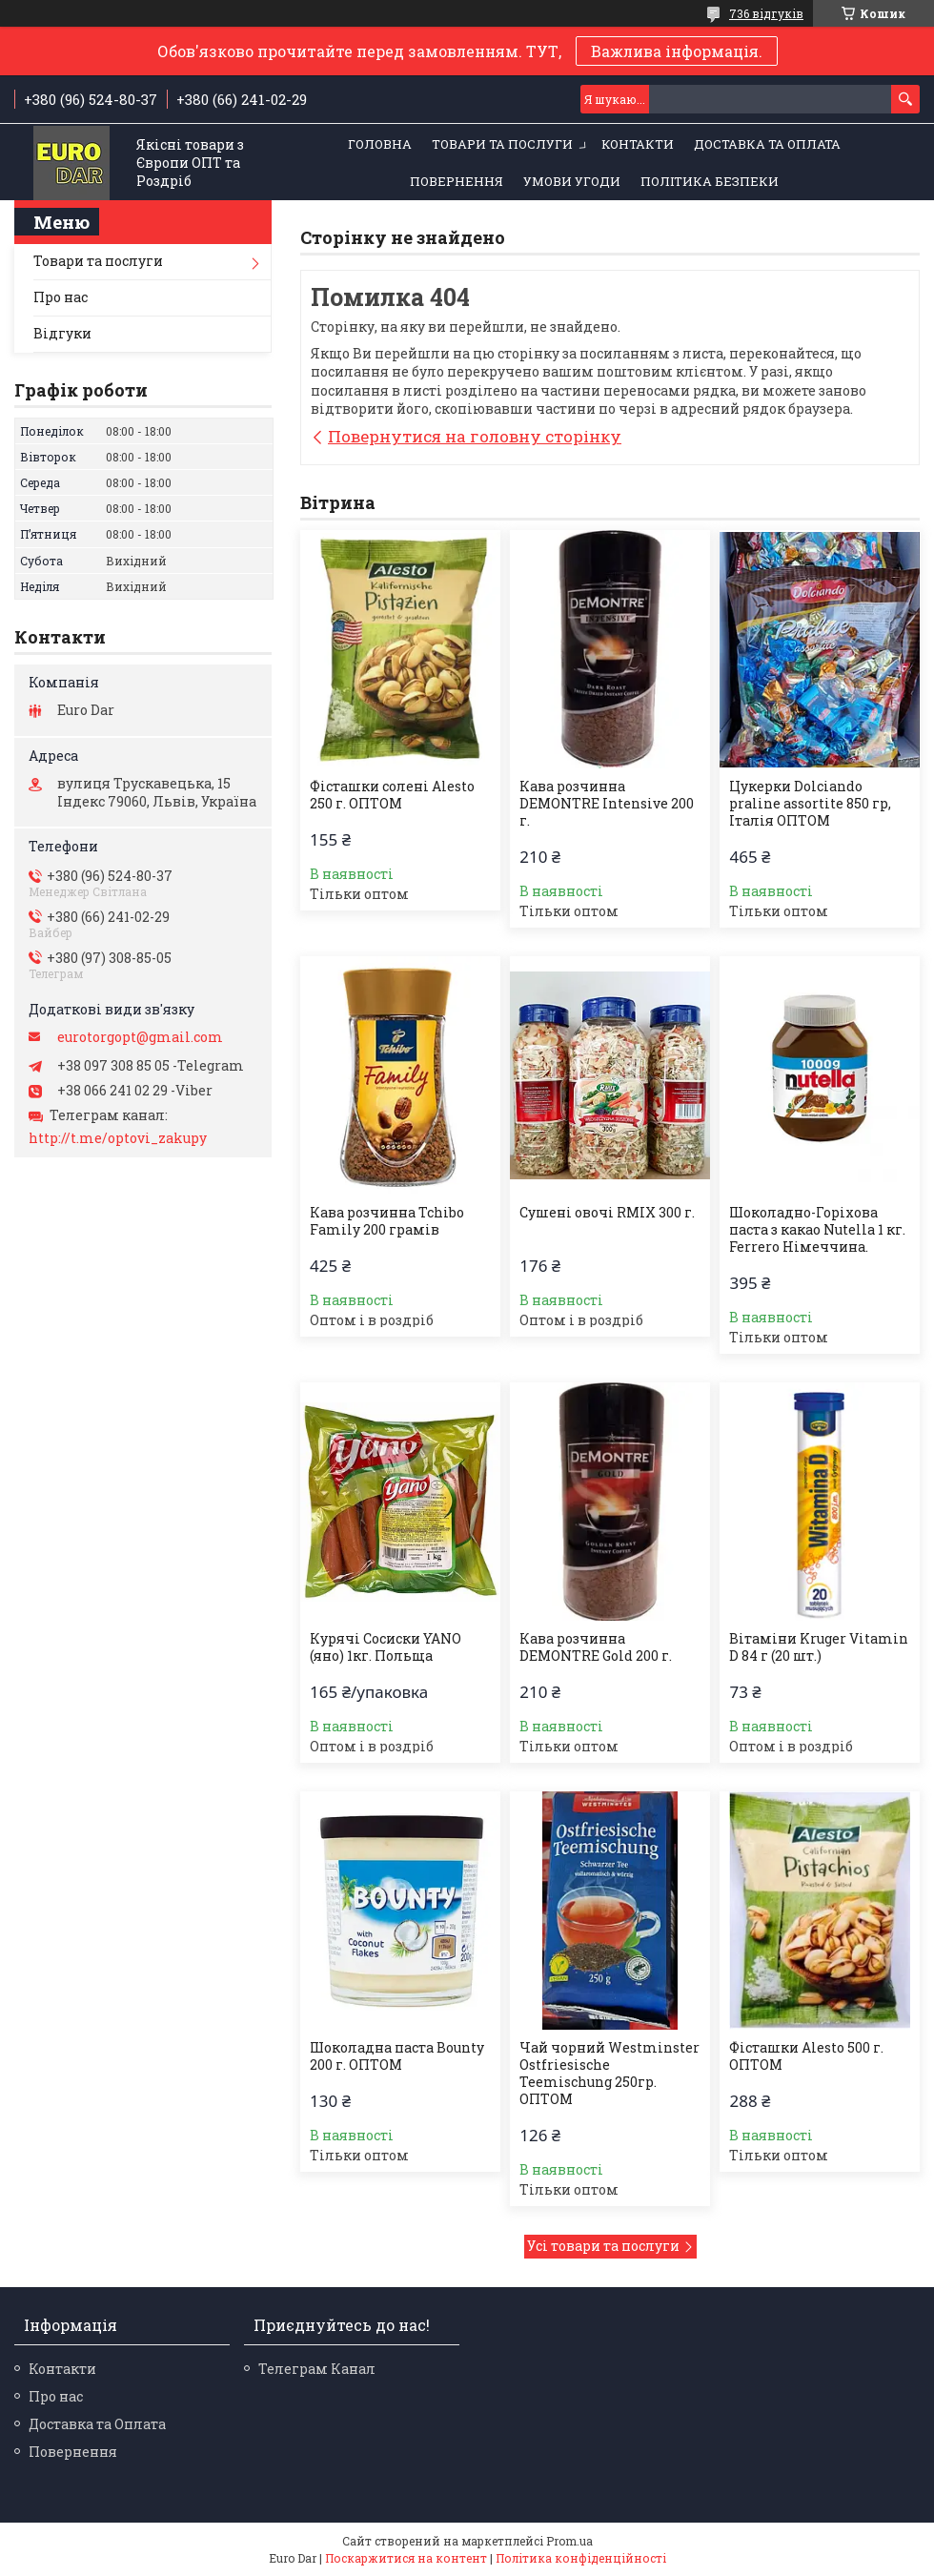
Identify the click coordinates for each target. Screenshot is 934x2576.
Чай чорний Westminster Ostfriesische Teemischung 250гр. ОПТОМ (609, 2073)
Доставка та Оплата (767, 144)
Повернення (456, 181)
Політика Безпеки (709, 181)
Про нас (60, 297)
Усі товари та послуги (603, 2246)
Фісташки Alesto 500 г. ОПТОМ (806, 2056)
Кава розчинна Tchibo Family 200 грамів (387, 1221)
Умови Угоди (571, 181)
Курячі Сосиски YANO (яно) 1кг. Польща (385, 1647)
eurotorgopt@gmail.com (140, 1037)
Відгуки (62, 333)
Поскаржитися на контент (406, 2558)
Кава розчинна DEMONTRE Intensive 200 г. (606, 803)
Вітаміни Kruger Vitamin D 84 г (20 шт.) (818, 1647)
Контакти (637, 144)
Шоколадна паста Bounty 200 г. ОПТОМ (397, 2056)
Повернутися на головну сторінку (474, 436)
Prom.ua (569, 2540)
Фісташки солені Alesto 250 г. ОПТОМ (392, 795)
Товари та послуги (502, 144)
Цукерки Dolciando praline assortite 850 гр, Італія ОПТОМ (810, 803)
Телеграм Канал (317, 2369)
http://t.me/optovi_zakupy (118, 1138)
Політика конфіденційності (581, 2558)
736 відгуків (766, 13)
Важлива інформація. (676, 51)
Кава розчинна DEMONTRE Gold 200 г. (595, 1647)
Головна (380, 144)
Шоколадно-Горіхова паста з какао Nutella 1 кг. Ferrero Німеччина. (817, 1230)
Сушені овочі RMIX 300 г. (607, 1212)
